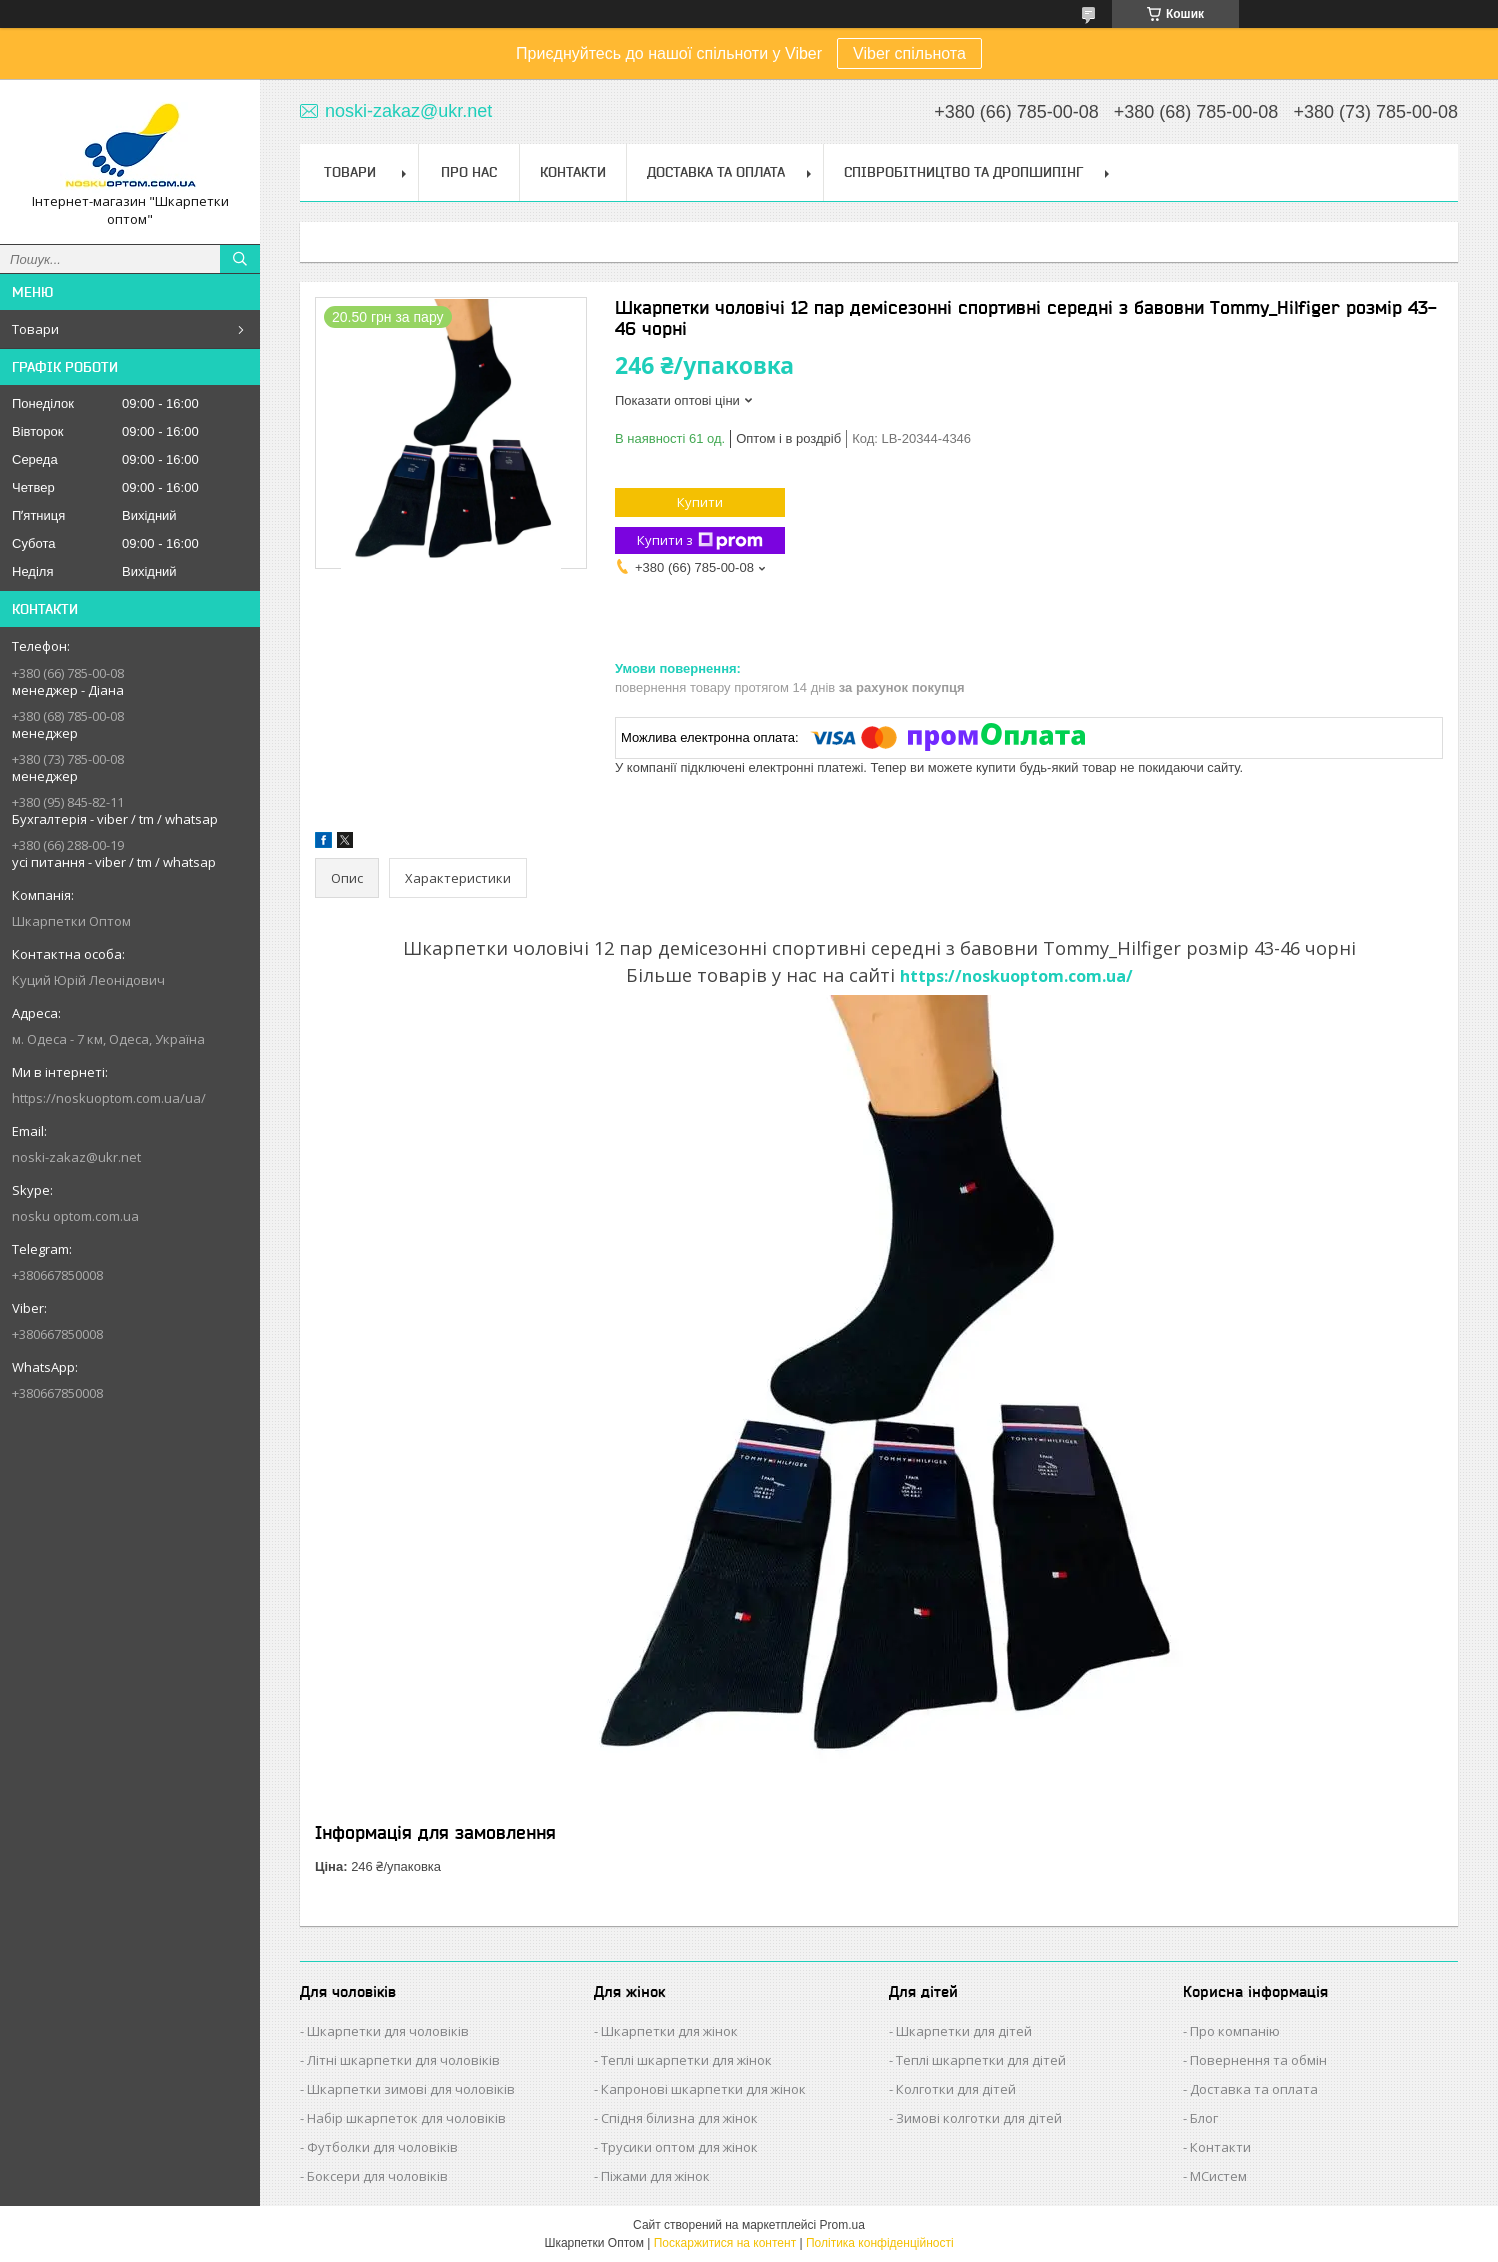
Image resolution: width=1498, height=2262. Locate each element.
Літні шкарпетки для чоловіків (403, 2060)
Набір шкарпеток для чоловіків (406, 2118)
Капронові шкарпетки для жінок (703, 2089)
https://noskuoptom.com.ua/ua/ (109, 1098)
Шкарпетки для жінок (669, 2031)
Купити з (700, 540)
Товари (35, 329)
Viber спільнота (909, 53)
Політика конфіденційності (880, 2243)
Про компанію (1235, 2031)
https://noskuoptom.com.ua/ (1016, 976)
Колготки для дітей (956, 2089)
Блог (1204, 2118)
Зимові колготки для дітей (979, 2118)
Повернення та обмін (1258, 2060)
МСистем (1218, 2176)
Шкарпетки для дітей (964, 2031)
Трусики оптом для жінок (679, 2147)
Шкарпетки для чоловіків (388, 2031)
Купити (700, 502)
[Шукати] (240, 259)
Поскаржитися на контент (725, 2243)
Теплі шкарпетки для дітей (981, 2060)
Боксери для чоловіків (377, 2176)
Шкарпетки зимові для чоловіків (411, 2089)
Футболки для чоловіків (382, 2147)
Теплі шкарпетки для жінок (686, 2060)
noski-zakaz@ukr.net (76, 1157)
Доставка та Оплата (716, 172)
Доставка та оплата (1254, 2089)
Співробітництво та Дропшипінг (963, 172)
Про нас (469, 172)
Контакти (573, 172)
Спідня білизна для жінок (679, 2118)
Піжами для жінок (655, 2176)
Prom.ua (842, 2225)
